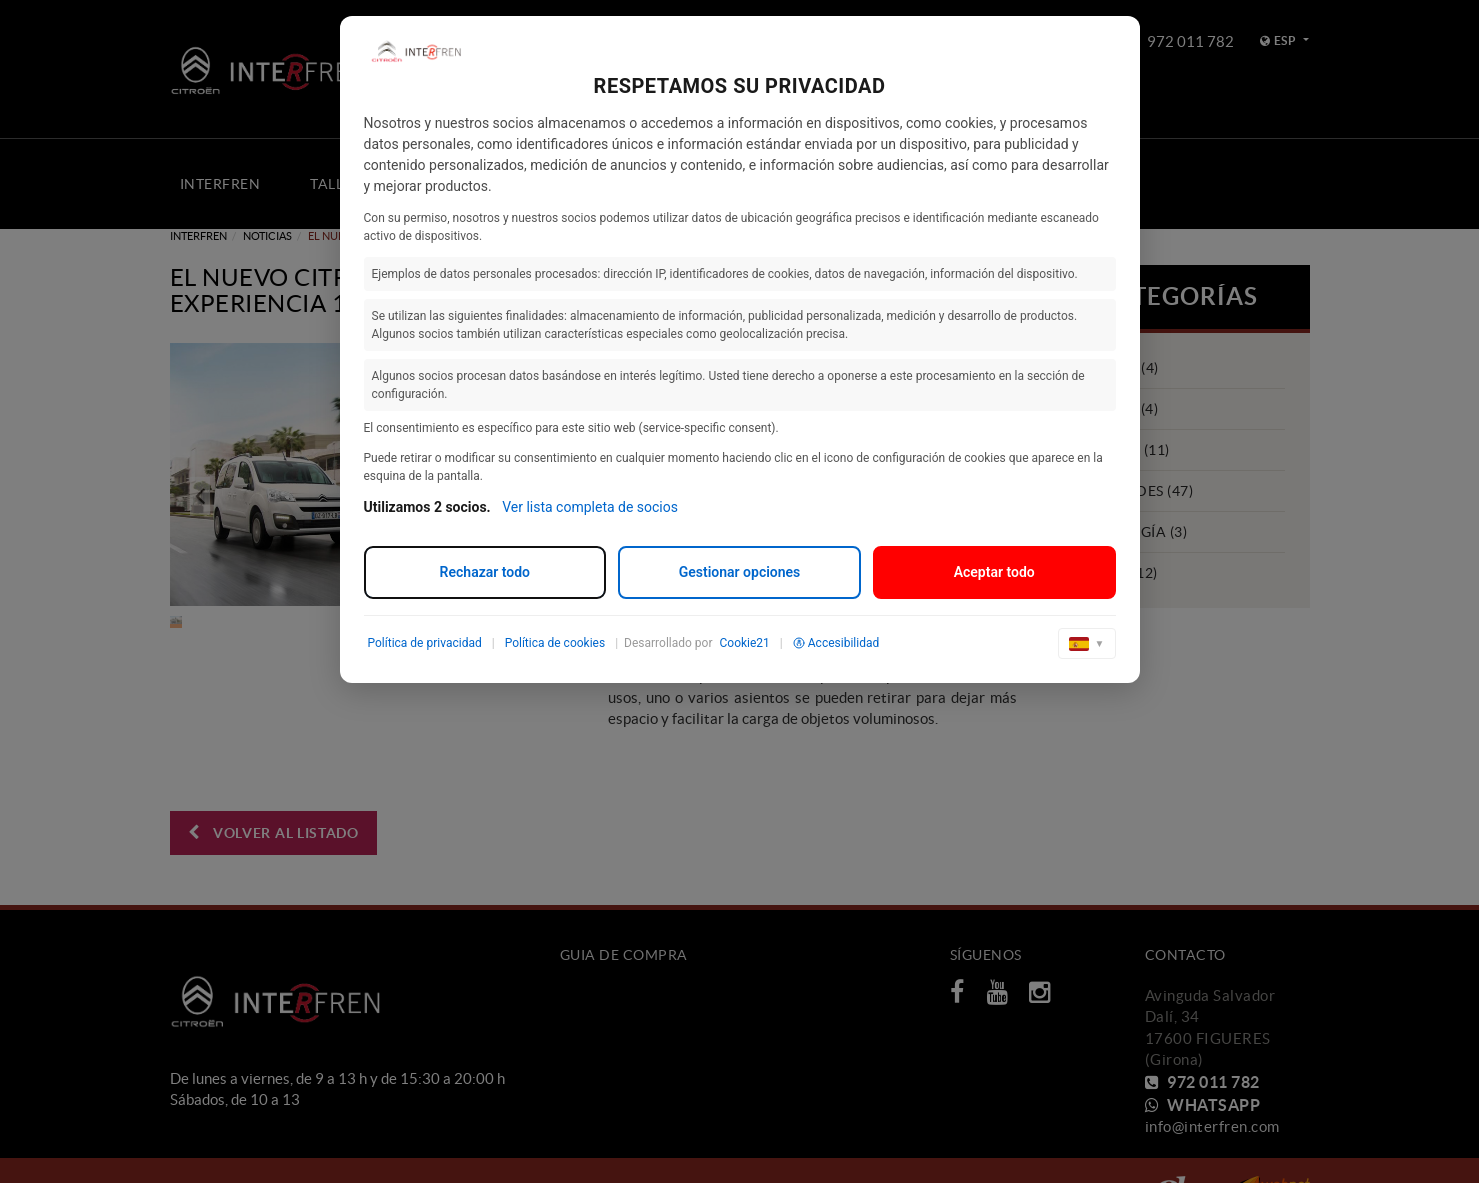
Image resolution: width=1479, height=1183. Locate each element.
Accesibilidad (836, 643)
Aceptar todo (994, 572)
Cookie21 (744, 643)
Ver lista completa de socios (590, 507)
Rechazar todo (485, 572)
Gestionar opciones (740, 572)
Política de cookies (555, 643)
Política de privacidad (425, 643)
